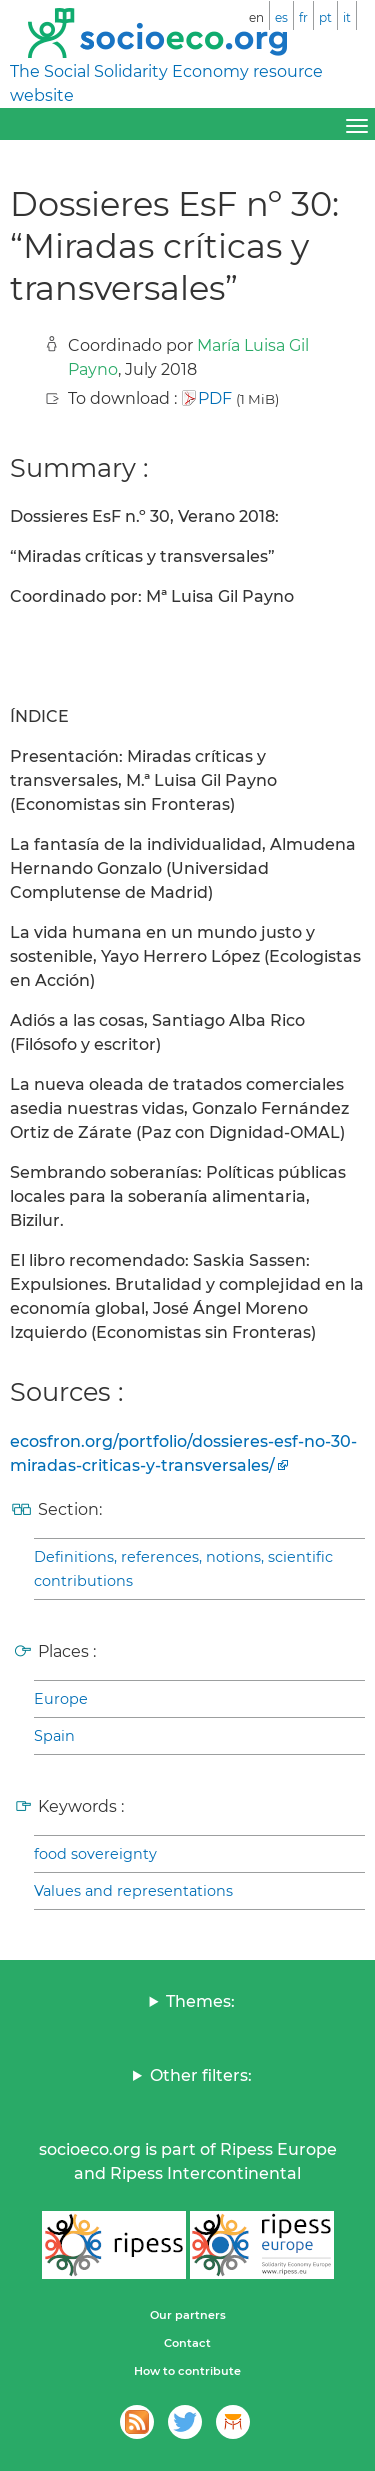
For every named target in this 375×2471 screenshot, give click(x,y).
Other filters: (201, 2075)
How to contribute (187, 2371)
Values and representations (133, 1891)
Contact (187, 2343)
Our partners (188, 2315)
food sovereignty (95, 1854)
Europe (61, 1699)
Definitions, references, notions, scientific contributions (183, 1569)
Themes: (200, 2001)
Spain (54, 1736)
